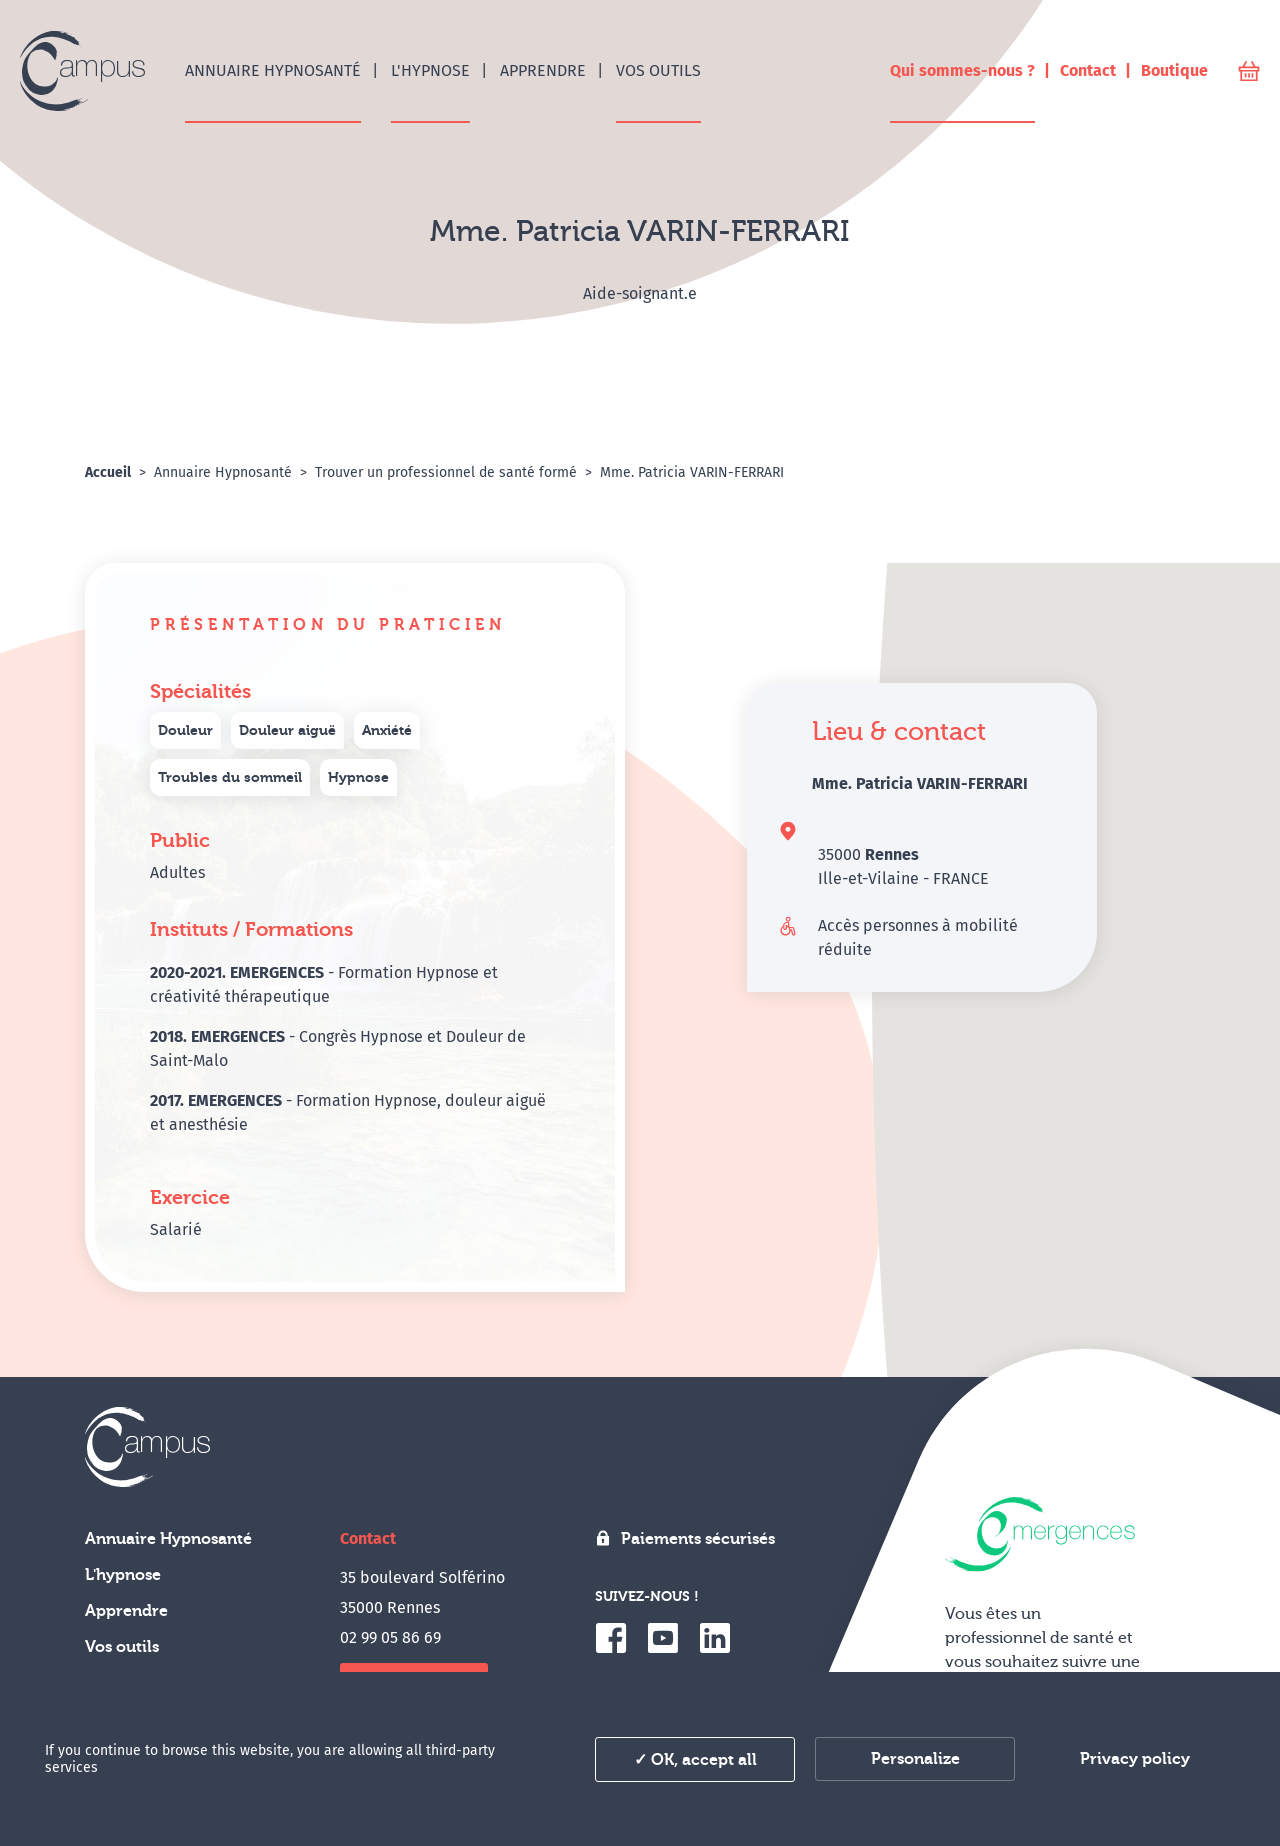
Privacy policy (1135, 1759)
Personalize (915, 1759)
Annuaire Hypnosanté (168, 1539)
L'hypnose (123, 1575)
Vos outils (122, 1647)
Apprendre (126, 1611)
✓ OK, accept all (695, 1760)
